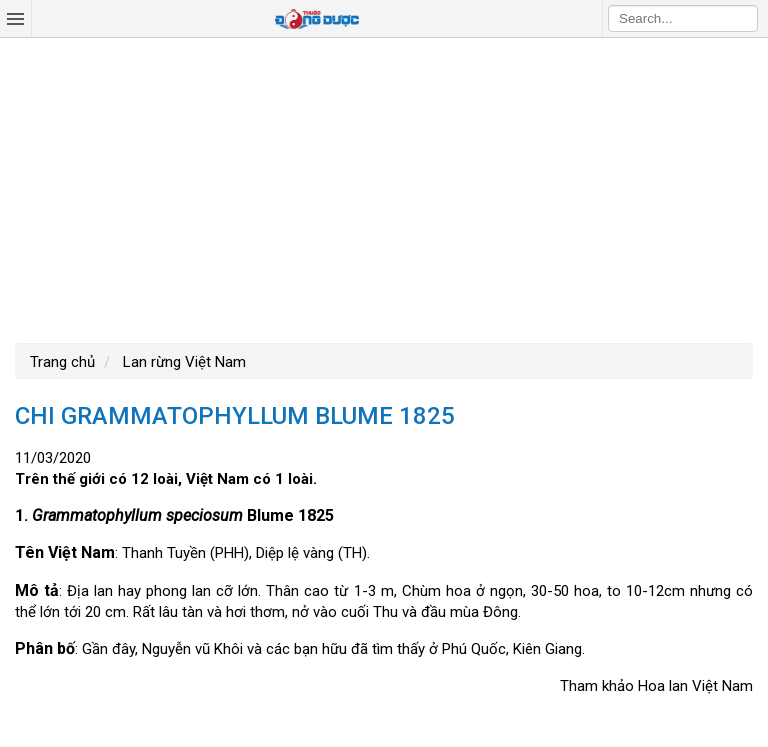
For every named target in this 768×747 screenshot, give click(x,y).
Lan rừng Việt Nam (182, 362)
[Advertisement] (384, 188)
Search (743, 18)
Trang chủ (62, 362)
